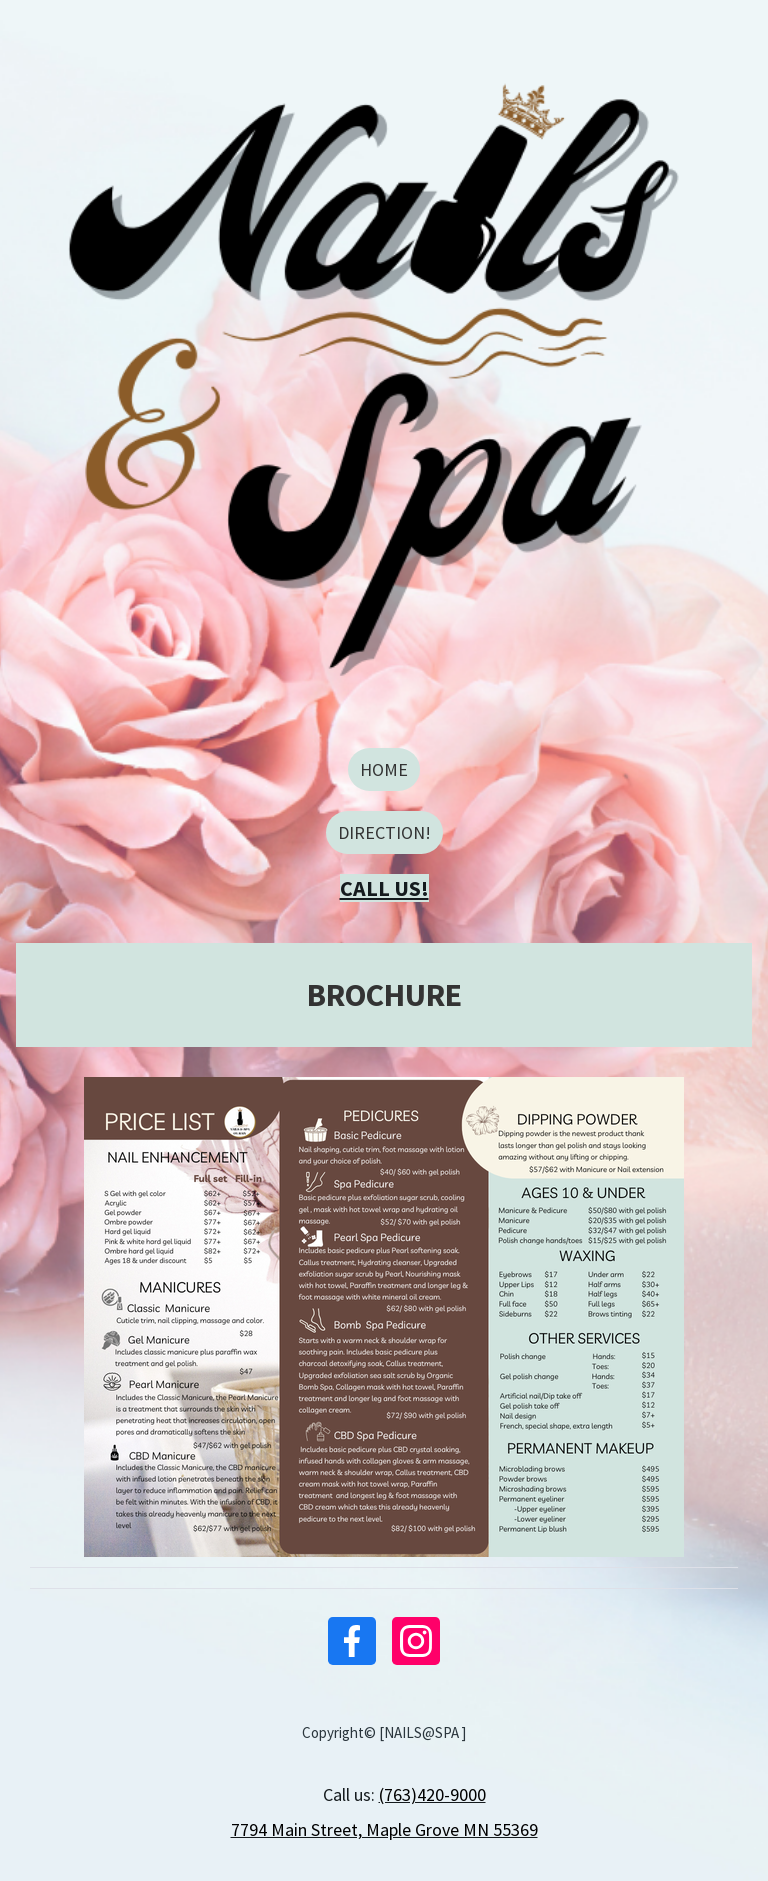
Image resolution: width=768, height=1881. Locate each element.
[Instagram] (416, 1641)
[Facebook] (352, 1641)
